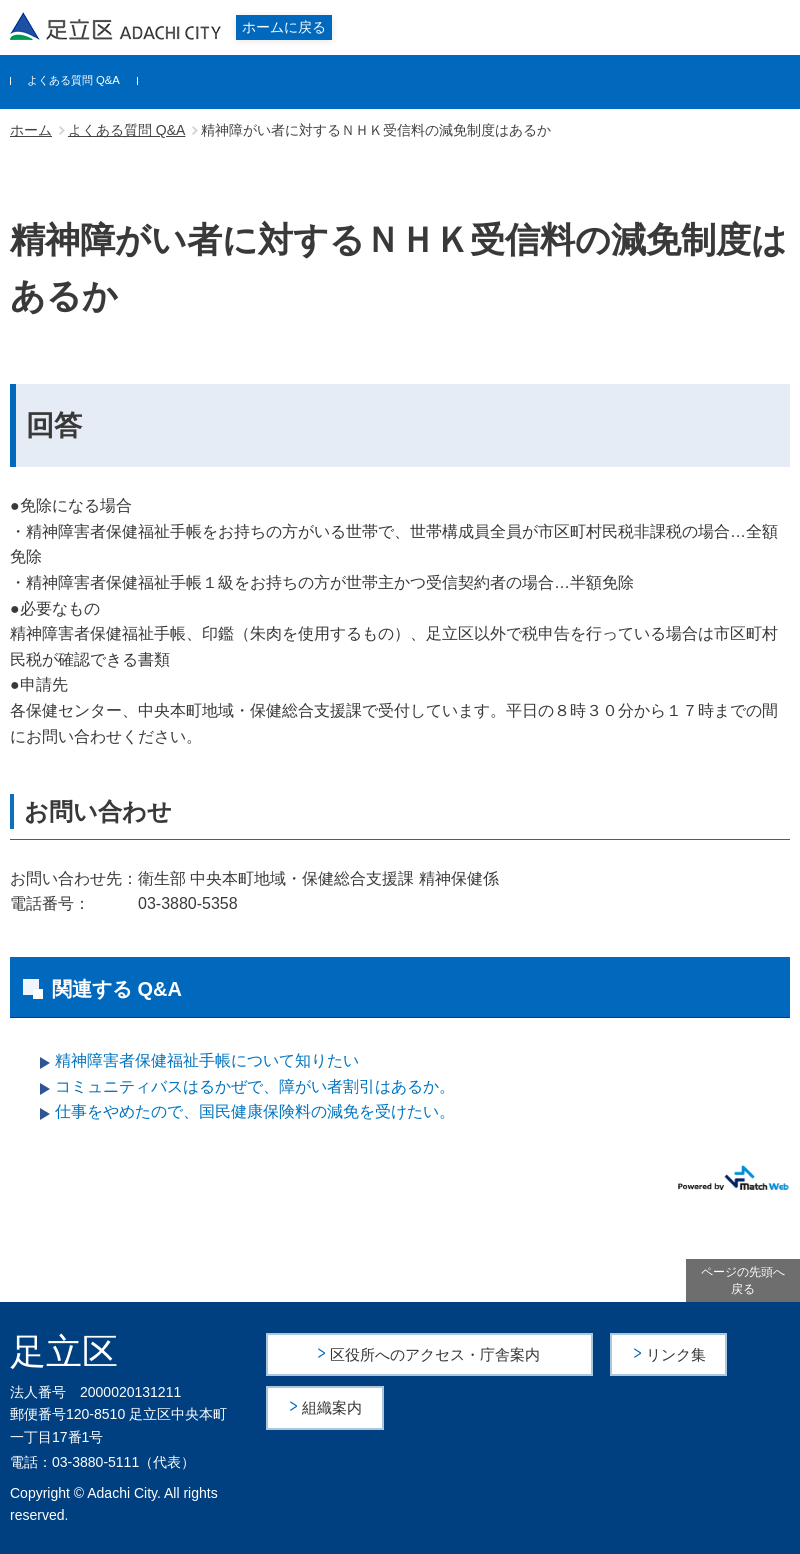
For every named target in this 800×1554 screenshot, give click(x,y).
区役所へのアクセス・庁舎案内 (436, 1353)
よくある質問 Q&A (73, 80)
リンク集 (677, 1353)
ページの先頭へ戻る (743, 1280)
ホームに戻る (284, 27)
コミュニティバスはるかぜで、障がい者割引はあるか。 (255, 1086)
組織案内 (334, 1406)
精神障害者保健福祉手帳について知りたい (207, 1060)
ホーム (31, 130)
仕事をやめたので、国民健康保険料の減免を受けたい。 (255, 1111)
